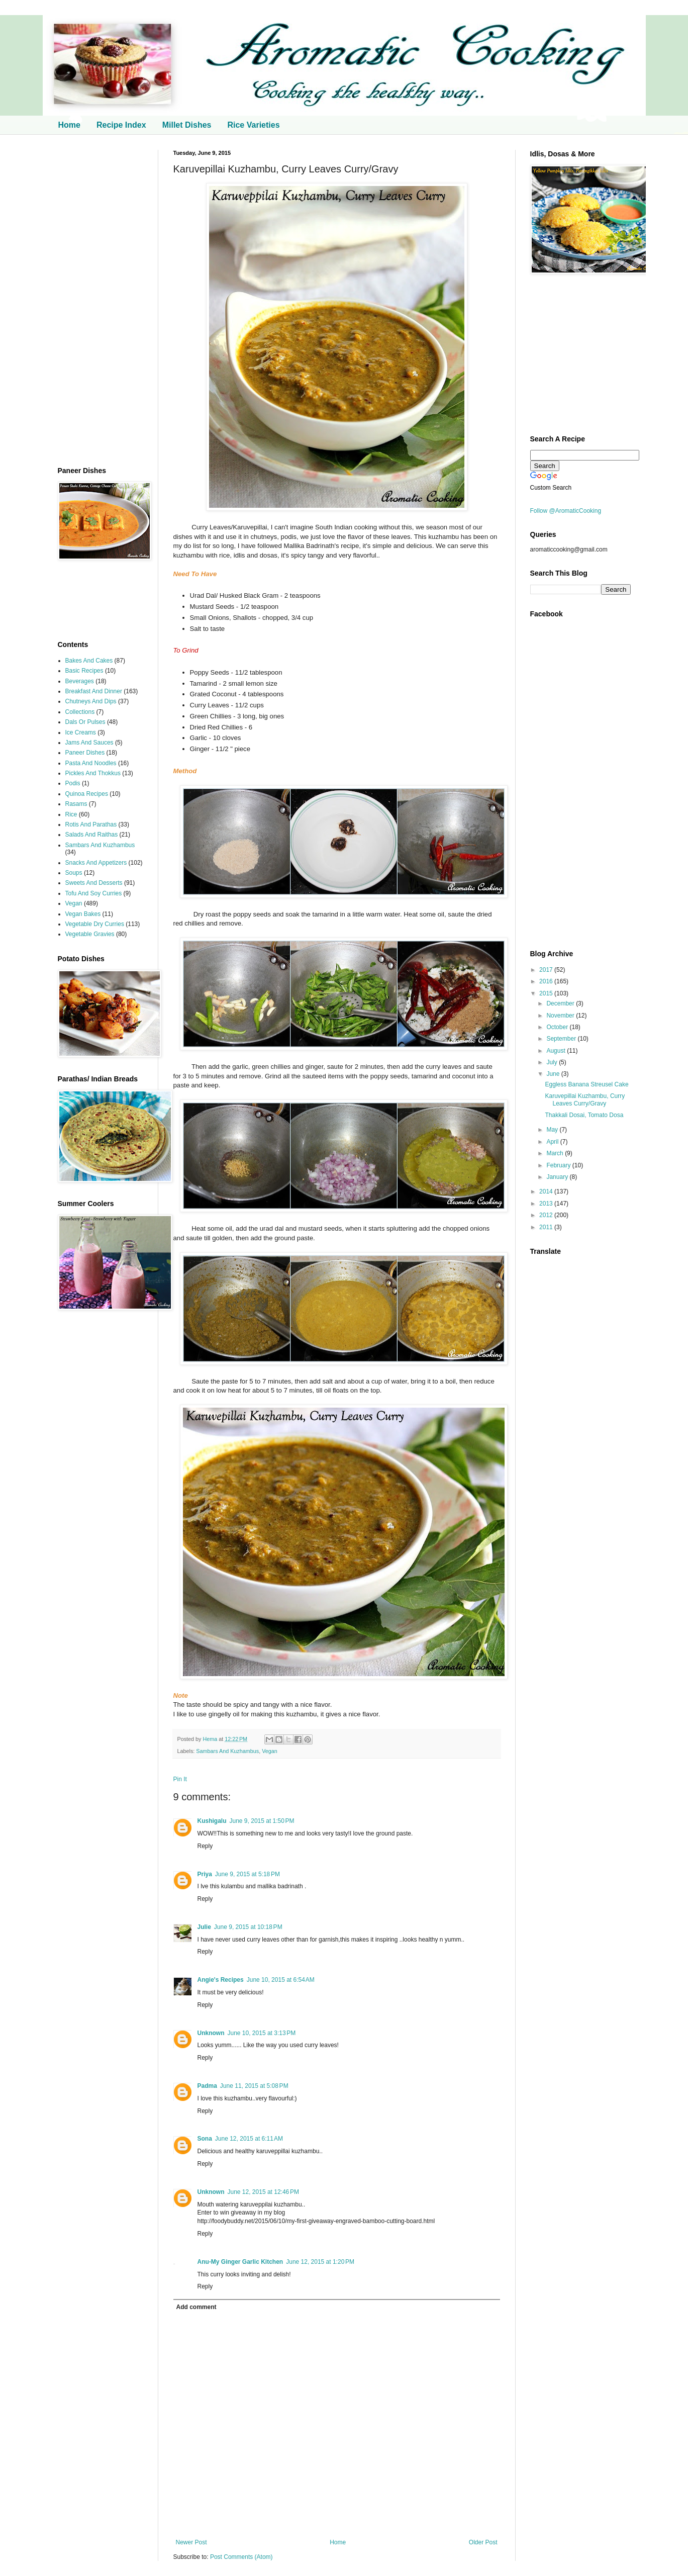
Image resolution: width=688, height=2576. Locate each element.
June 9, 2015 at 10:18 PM (248, 1926)
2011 (546, 1227)
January (557, 1176)
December (561, 1003)
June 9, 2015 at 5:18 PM (247, 1874)
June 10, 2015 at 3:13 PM (262, 2033)
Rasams (76, 803)
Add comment (196, 2307)
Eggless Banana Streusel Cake (586, 1084)
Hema (211, 1739)
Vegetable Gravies (90, 934)
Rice (71, 814)
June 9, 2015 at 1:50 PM (262, 1820)
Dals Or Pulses (85, 721)
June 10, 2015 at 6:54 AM (281, 1979)
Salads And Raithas (91, 834)
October (557, 1027)
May (552, 1129)
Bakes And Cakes (89, 660)
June (553, 1073)
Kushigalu (212, 1820)
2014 (546, 1191)
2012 (546, 1215)
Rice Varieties (253, 125)
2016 (546, 981)
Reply (205, 1846)
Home (69, 125)
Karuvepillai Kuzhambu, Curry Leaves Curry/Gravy (585, 1099)
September (561, 1038)
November (561, 1015)
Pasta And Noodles (91, 763)
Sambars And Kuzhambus (227, 1751)
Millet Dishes (187, 125)
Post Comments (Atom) (241, 2556)
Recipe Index (121, 125)
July (552, 1062)
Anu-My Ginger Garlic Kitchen (240, 2261)
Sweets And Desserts (94, 882)
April (553, 1141)
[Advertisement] (100, 300)
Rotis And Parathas (91, 824)
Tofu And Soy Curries (93, 893)
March (555, 1153)
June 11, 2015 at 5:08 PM (254, 2085)
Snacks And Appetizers (96, 862)
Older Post (483, 2542)
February (559, 1165)
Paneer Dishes (85, 752)
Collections (80, 711)
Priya (205, 1874)
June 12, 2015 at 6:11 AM (249, 2138)
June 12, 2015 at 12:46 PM (263, 2191)
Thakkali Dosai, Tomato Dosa (584, 1115)
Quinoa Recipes (86, 793)
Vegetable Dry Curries (94, 924)
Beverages (79, 681)
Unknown (211, 2033)
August (556, 1050)
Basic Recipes (84, 670)
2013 (546, 1203)
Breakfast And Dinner (93, 691)
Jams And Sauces (89, 742)
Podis (72, 783)
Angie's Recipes (221, 1979)
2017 (546, 969)
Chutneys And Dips (91, 701)
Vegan (269, 1751)
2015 (546, 993)
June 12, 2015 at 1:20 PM (320, 2261)
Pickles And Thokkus (93, 773)
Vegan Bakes (83, 913)
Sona (205, 2138)
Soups (73, 872)
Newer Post (191, 2542)
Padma (207, 2085)
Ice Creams (80, 732)
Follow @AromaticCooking (566, 510)
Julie (204, 1926)
